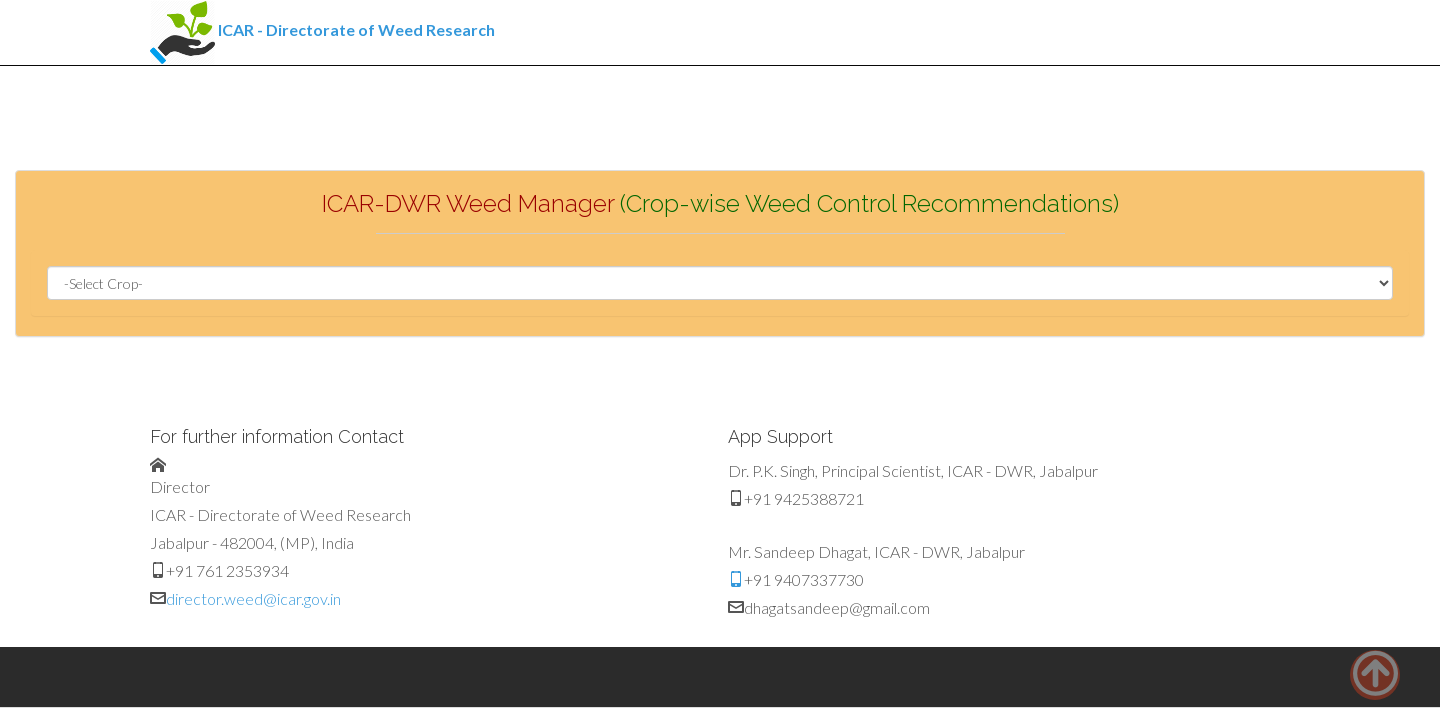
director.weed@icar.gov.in (253, 598)
